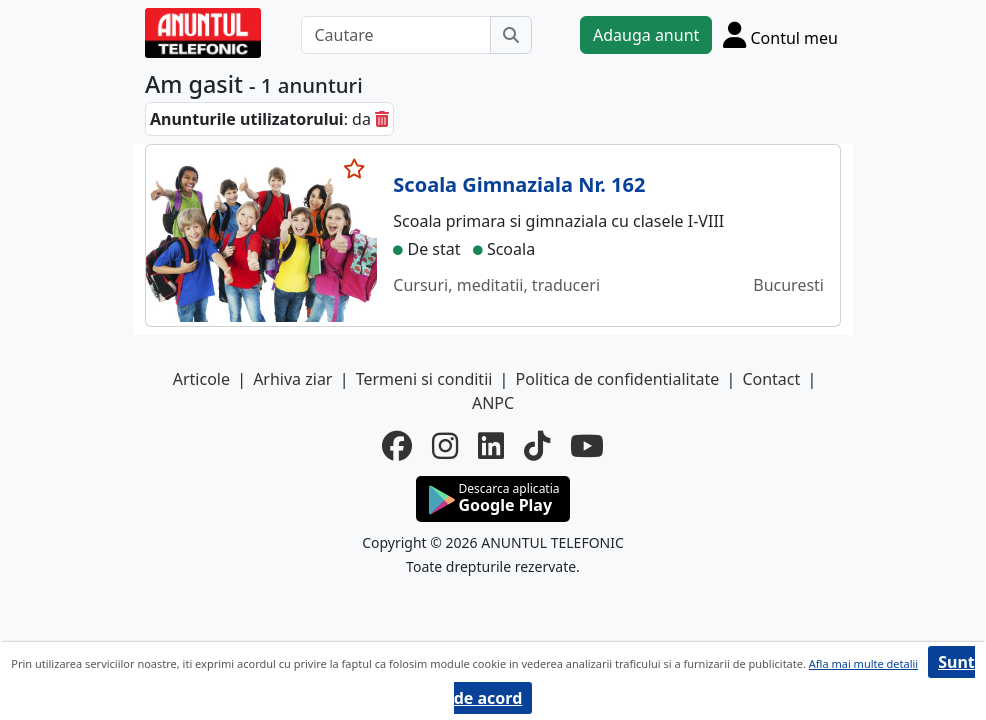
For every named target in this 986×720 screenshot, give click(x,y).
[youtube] (587, 445)
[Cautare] (396, 35)
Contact (771, 379)
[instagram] (445, 445)
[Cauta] (511, 35)
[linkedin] (491, 445)
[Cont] (780, 34)
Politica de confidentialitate (618, 379)
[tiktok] (537, 445)
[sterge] (382, 119)
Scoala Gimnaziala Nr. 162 (519, 184)
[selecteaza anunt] (355, 169)
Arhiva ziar (292, 379)
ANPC (493, 403)
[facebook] (397, 445)
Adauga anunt (646, 35)
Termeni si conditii (424, 379)
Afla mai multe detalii (863, 663)
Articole (201, 379)
